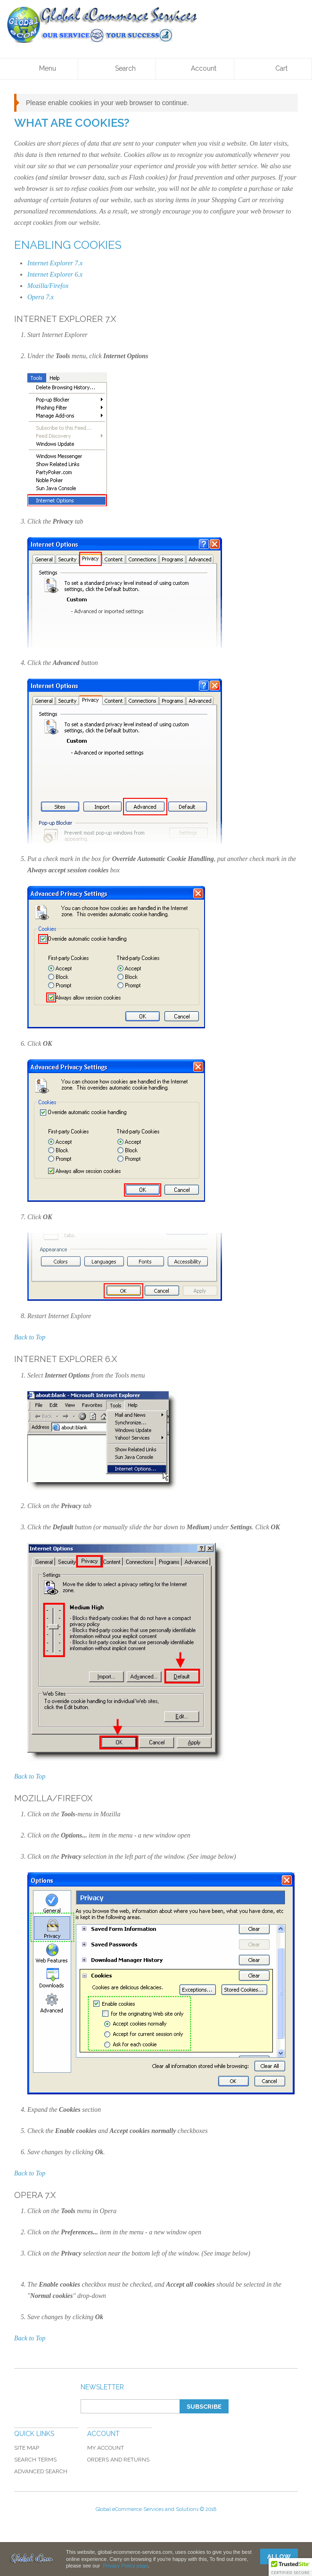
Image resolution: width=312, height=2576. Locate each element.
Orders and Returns (118, 2459)
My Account (105, 2448)
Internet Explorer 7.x (54, 263)
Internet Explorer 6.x (54, 274)
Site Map (26, 2448)
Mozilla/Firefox (47, 285)
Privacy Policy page (125, 2565)
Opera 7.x (40, 297)
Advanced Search (40, 2471)
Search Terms (35, 2459)
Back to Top (29, 1337)
